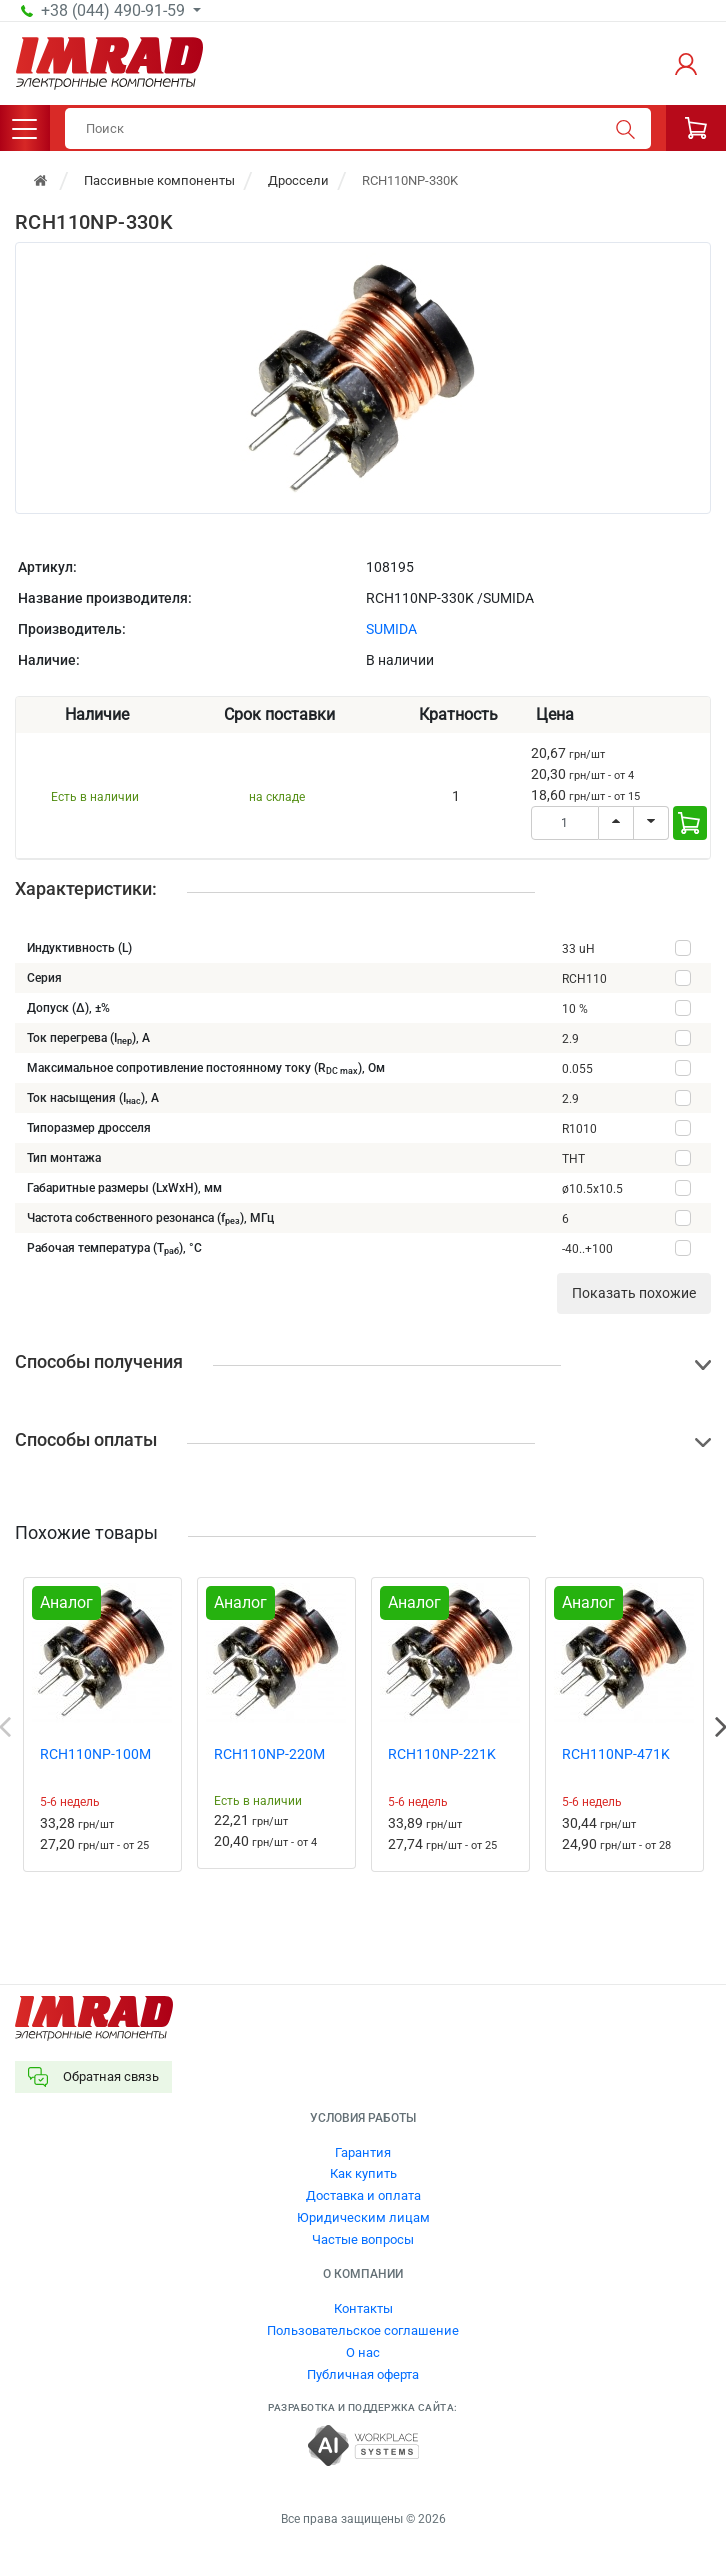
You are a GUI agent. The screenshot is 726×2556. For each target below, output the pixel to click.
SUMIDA (391, 629)
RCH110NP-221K (442, 1754)
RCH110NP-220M (269, 1754)
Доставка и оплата (363, 2195)
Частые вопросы (363, 2239)
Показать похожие (634, 1293)
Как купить (363, 2173)
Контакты (363, 2308)
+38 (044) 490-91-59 (115, 11)
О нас (363, 2352)
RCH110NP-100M (95, 1754)
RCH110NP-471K (616, 1754)
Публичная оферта (363, 2374)
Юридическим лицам (363, 2217)
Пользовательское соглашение (363, 2330)
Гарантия (363, 2152)
